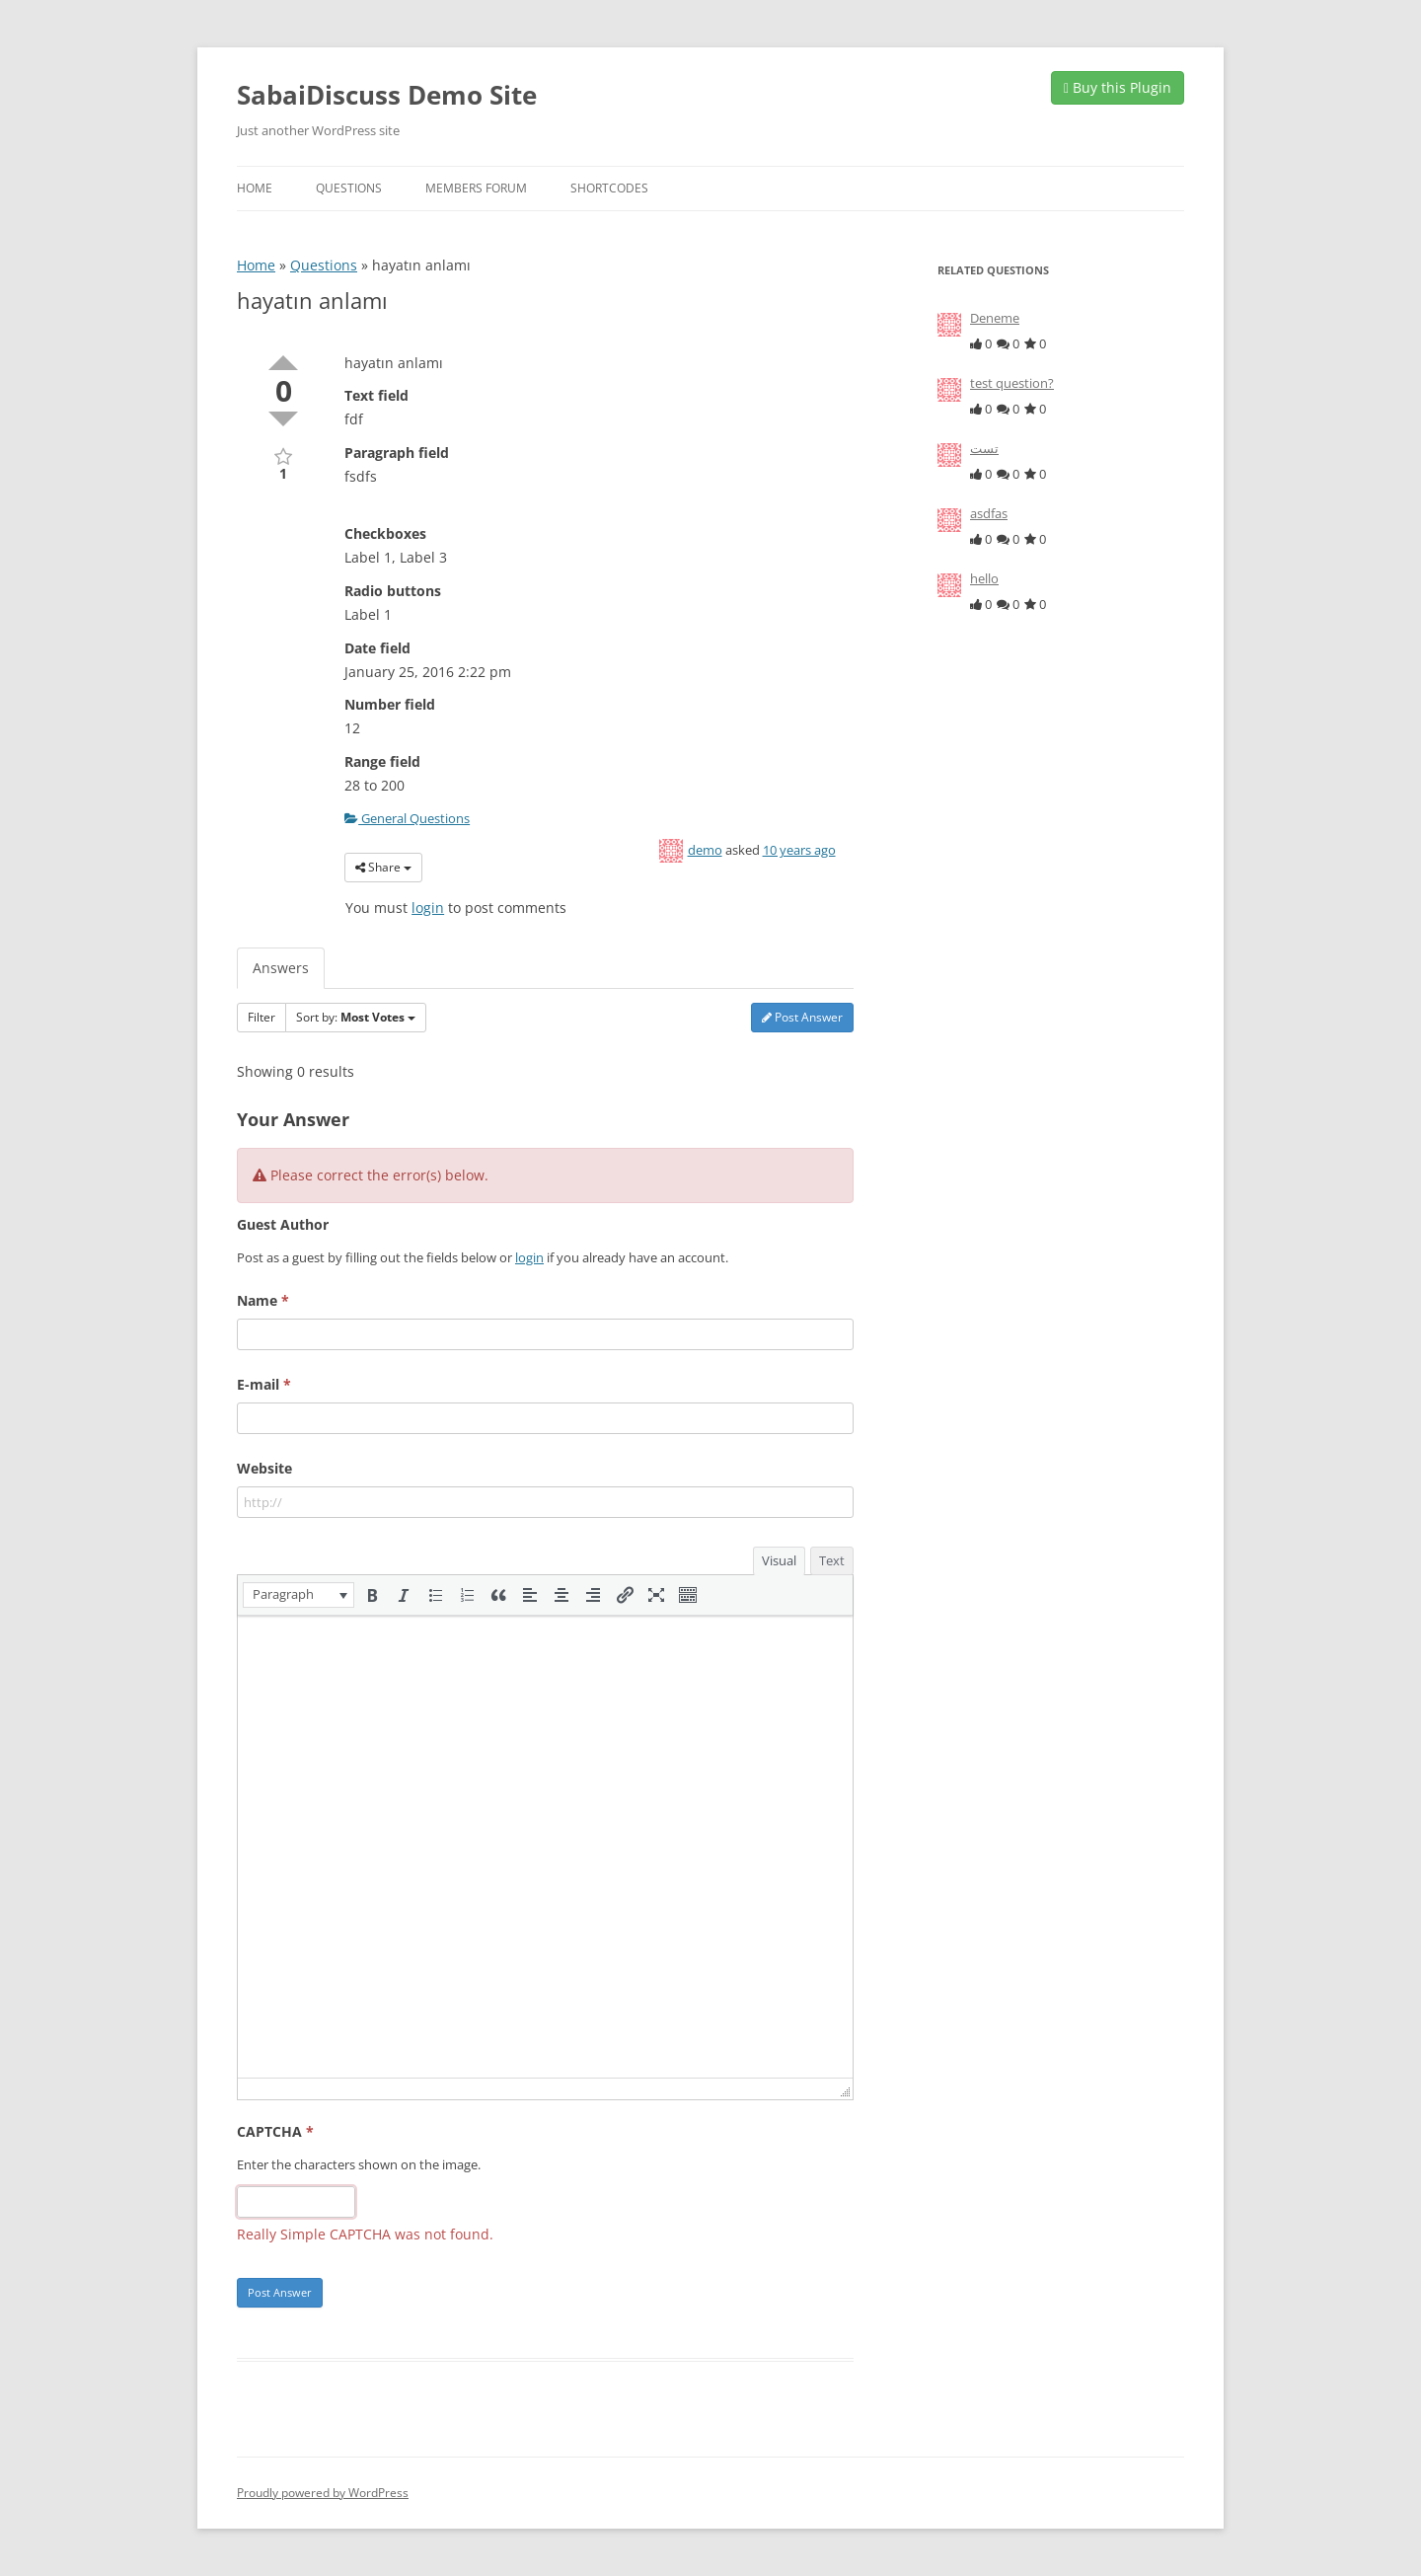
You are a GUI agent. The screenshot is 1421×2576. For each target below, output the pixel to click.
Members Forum (476, 188)
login (427, 907)
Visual (779, 1560)
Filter (261, 1017)
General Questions (407, 818)
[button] (298, 1595)
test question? (1012, 383)
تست (984, 448)
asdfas (989, 513)
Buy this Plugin (1117, 87)
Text (832, 1560)
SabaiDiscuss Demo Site (387, 95)
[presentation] (298, 1595)
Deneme (994, 318)
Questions (349, 188)
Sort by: (355, 1017)
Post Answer (802, 1017)
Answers (281, 967)
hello (984, 578)
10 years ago (799, 850)
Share (383, 867)
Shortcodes (609, 188)
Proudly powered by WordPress (323, 2492)
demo (705, 850)
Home (254, 188)
